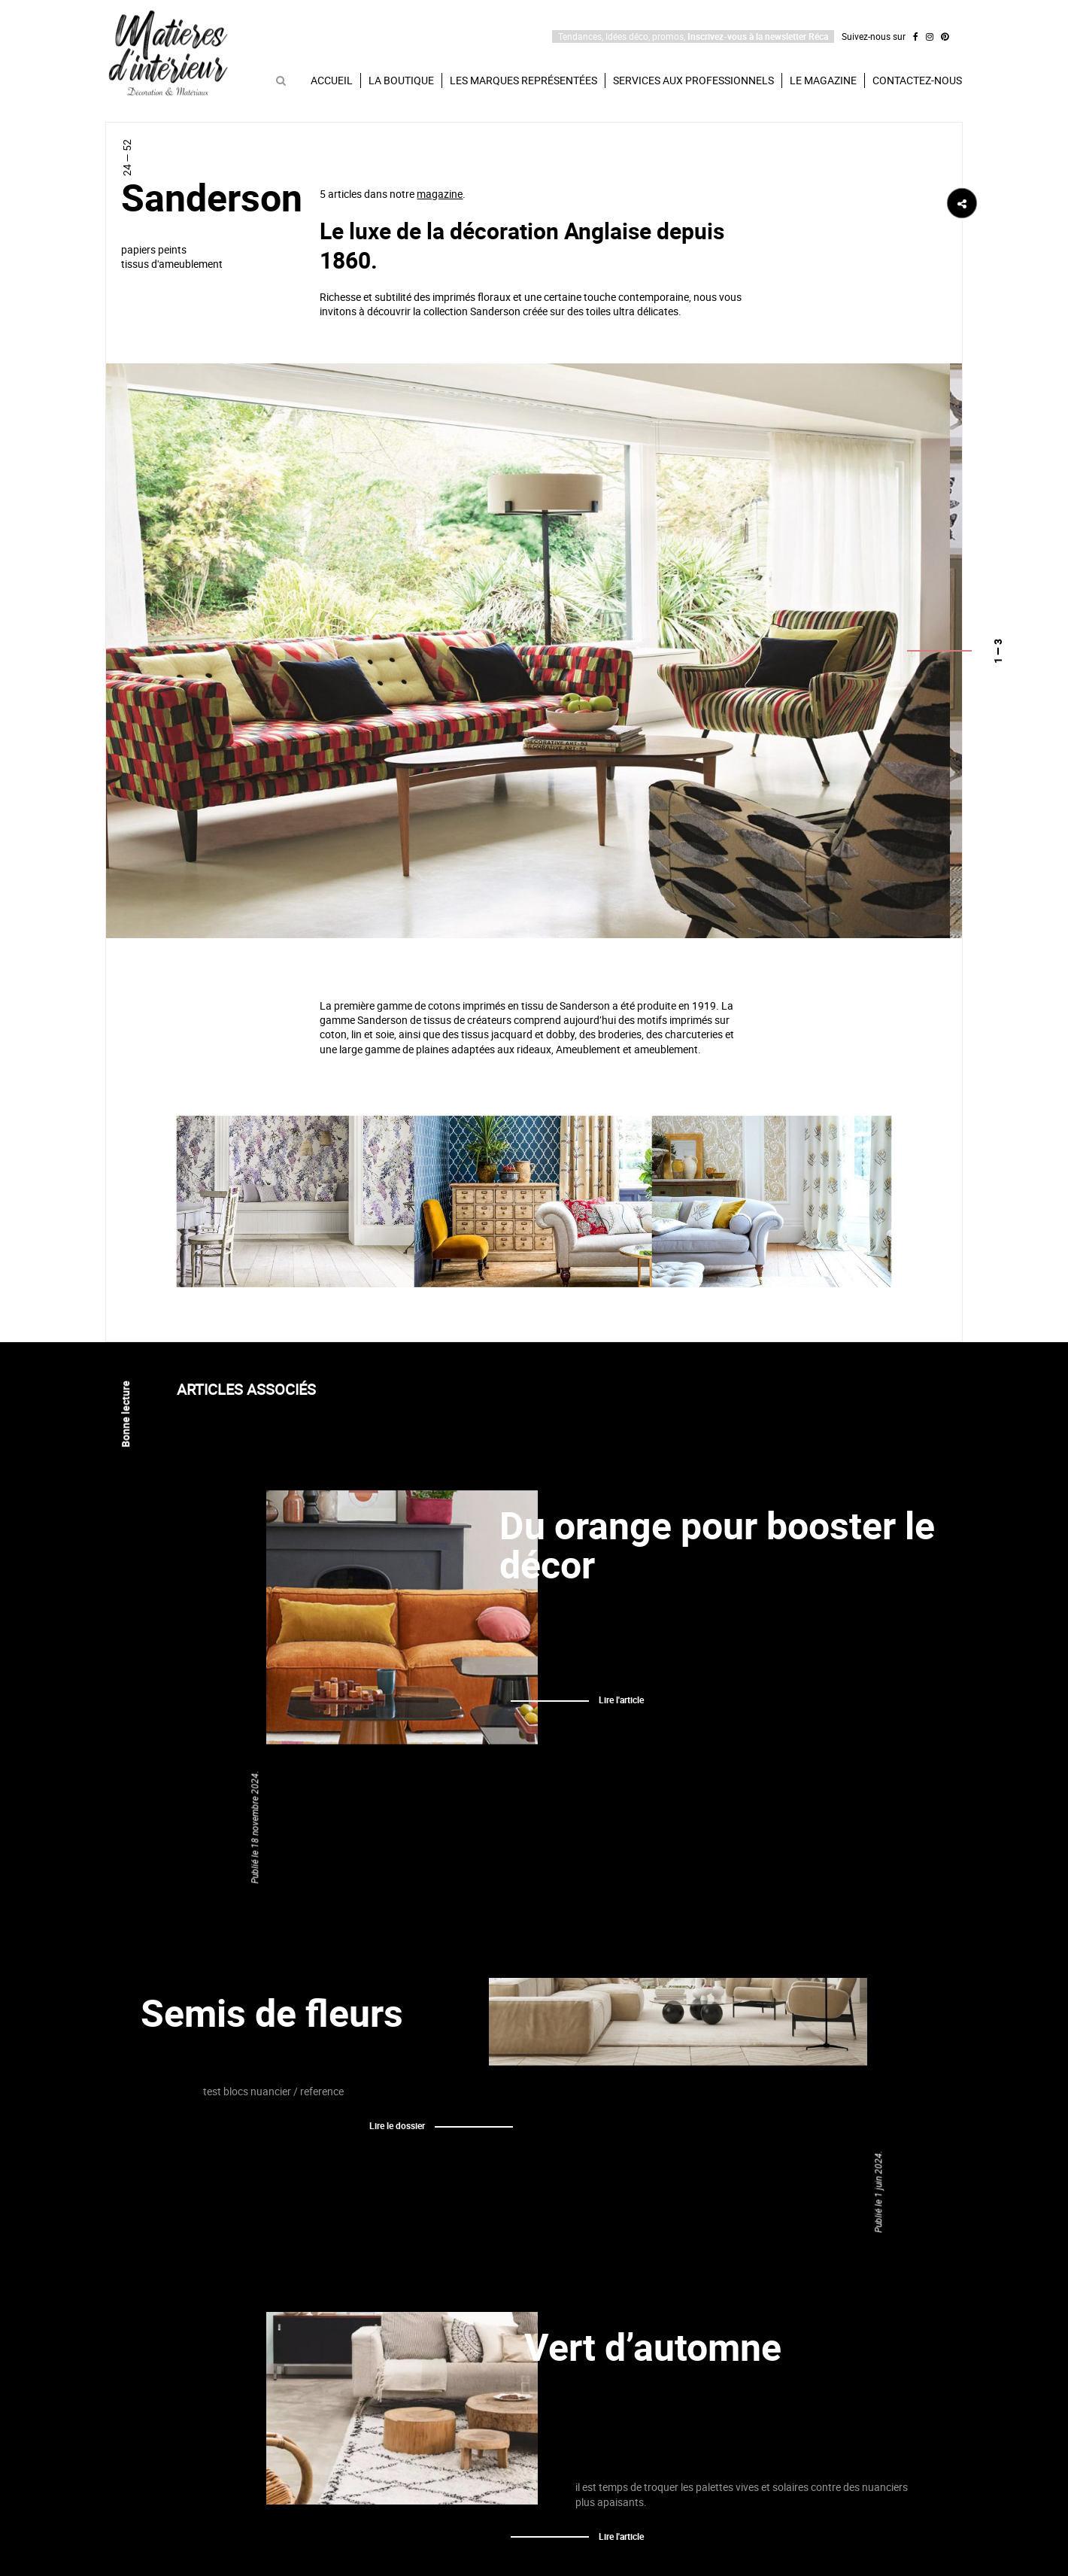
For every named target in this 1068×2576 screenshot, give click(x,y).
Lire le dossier (397, 2125)
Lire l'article (621, 1700)
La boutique (401, 80)
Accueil (332, 80)
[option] (528, 650)
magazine (440, 194)
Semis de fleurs (272, 2013)
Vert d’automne (652, 2347)
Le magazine (823, 80)
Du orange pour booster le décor (717, 1544)
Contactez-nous (917, 80)
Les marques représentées (523, 80)
